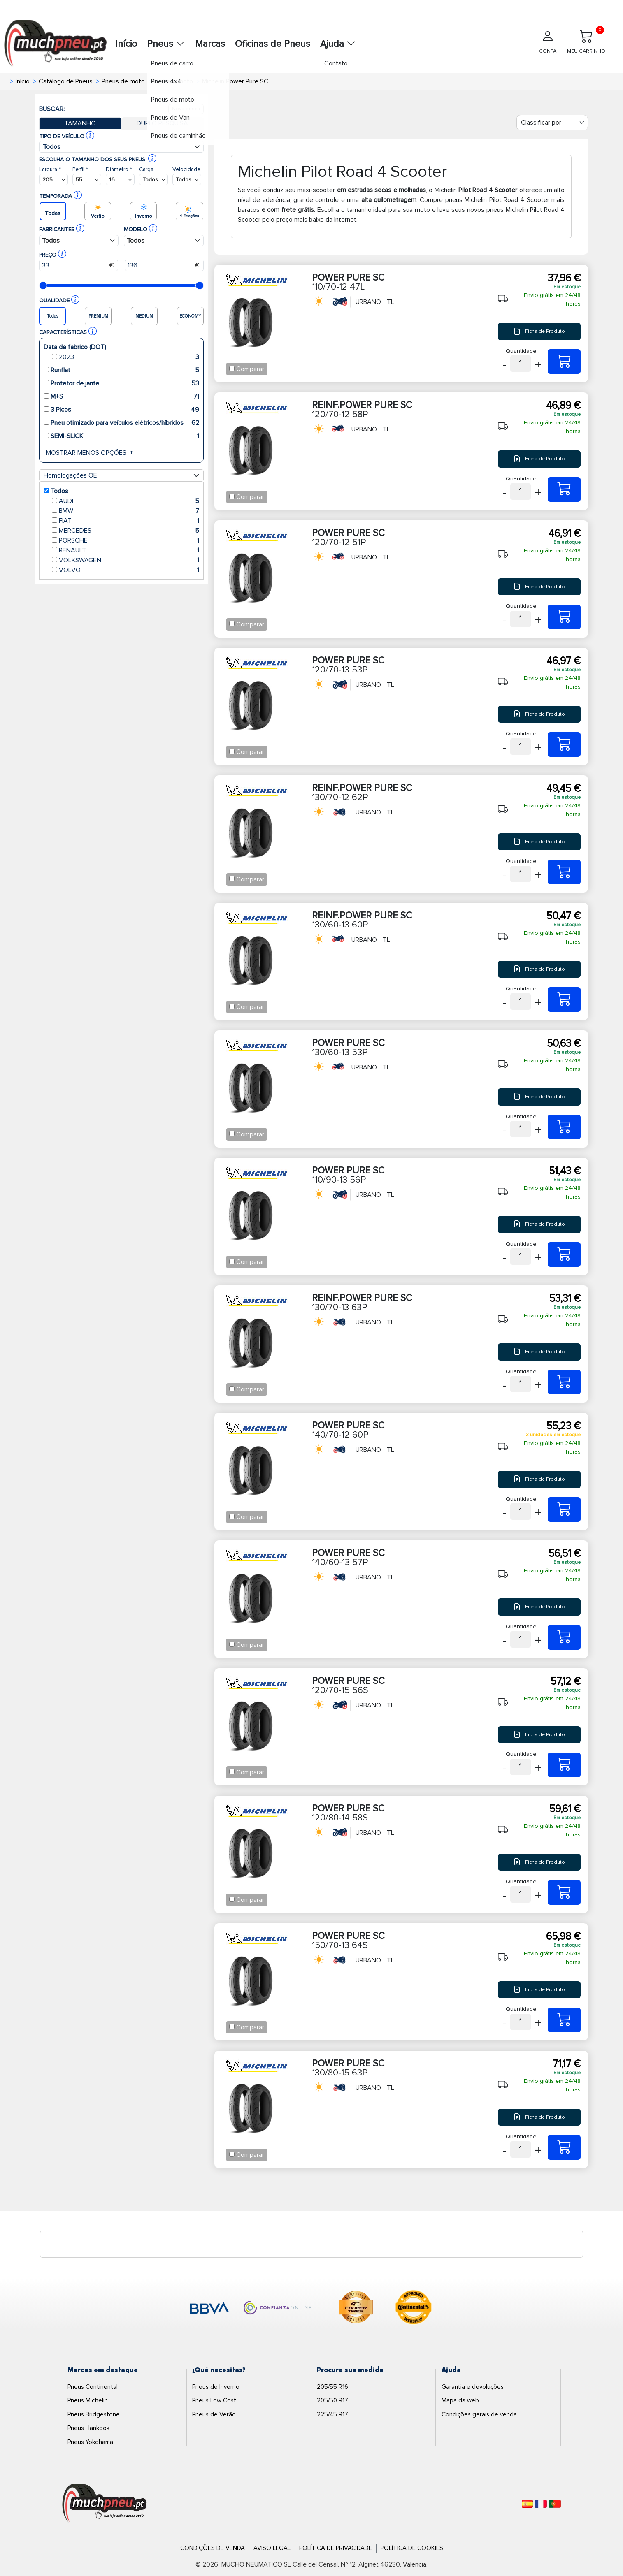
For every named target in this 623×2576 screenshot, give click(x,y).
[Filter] (552, 122)
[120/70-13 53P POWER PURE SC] (564, 744)
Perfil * (80, 169)
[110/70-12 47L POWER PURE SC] (564, 361)
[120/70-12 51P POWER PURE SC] (564, 617)
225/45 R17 (332, 2414)
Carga (146, 169)
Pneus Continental (92, 2387)
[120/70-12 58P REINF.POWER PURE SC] (564, 489)
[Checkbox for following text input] (232, 368)
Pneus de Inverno (215, 2387)
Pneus (166, 44)
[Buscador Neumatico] (53, 179)
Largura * (50, 169)
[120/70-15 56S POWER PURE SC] (564, 1765)
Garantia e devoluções (473, 2387)
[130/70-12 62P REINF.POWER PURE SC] (564, 872)
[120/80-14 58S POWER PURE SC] (564, 1892)
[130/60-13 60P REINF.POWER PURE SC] (564, 999)
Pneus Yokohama (90, 2442)
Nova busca (186, 109)
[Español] (527, 2504)
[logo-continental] (413, 2309)
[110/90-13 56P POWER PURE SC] (564, 1254)
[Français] (541, 2504)
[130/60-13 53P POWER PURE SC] (564, 1127)
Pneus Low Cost (214, 2400)
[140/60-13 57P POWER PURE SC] (564, 1637)
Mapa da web (460, 2400)
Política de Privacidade (335, 2548)
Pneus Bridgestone (93, 2414)
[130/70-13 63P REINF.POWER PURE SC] (564, 1382)
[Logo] (104, 2503)
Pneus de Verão (214, 2414)
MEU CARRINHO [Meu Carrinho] (586, 40)
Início (126, 44)
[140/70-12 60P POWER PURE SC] (564, 1509)
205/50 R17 (332, 2400)
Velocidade (186, 169)
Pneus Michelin (87, 2400)
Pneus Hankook (88, 2428)
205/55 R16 (332, 2387)
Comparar (250, 369)
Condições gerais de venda (479, 2414)
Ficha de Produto (539, 331)
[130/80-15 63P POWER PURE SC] (564, 2147)
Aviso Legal (272, 2548)
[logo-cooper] (356, 2309)
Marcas (210, 44)
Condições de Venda (212, 2548)
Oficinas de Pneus (272, 44)
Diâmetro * (119, 169)
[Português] (555, 2504)
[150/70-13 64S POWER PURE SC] (564, 2020)
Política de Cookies (412, 2548)
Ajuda (338, 44)
